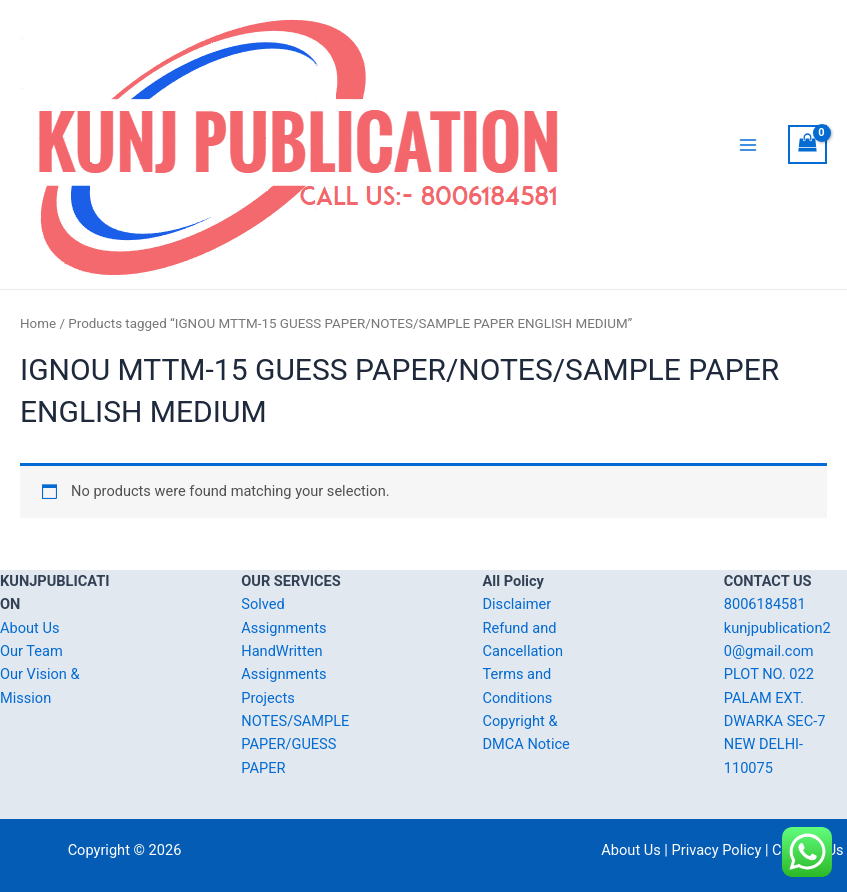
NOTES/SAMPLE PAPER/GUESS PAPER (295, 744)
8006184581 (765, 604)
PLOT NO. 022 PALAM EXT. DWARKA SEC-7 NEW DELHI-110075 (775, 720)
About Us (29, 628)
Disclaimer (517, 604)
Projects (267, 698)
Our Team (31, 651)
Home (38, 323)
